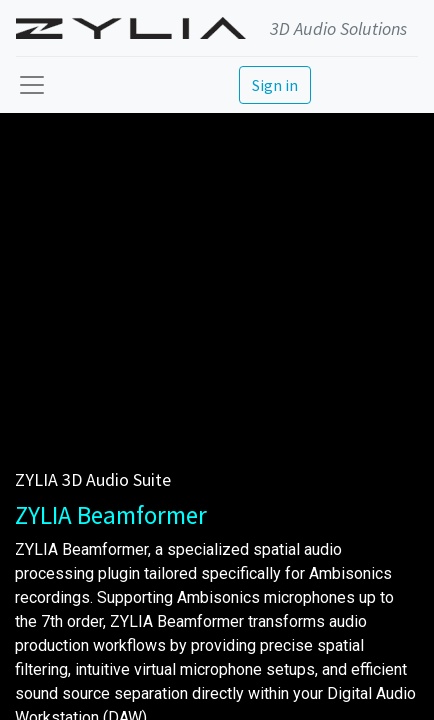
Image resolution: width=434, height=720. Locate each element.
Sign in (275, 85)
